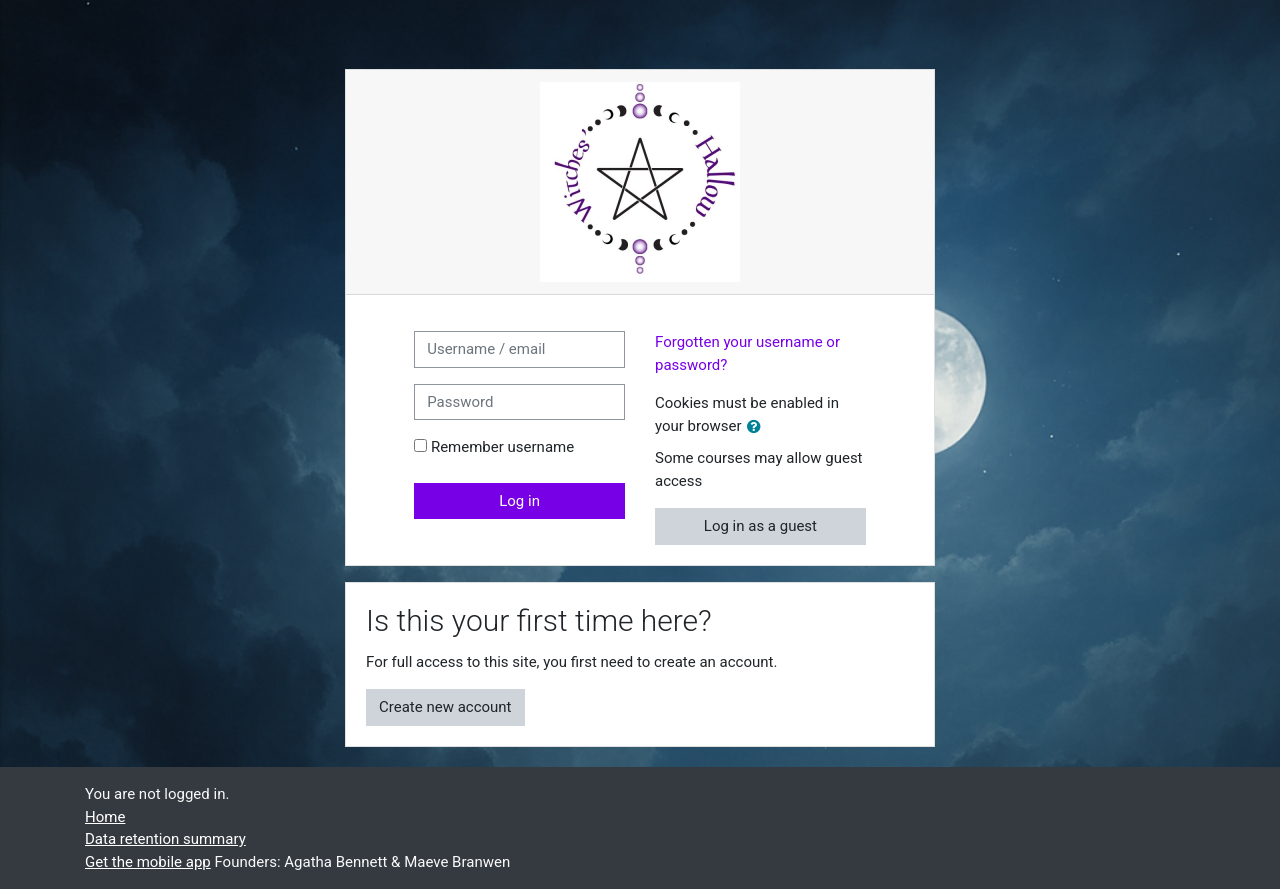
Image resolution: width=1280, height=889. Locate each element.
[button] (758, 427)
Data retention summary (165, 839)
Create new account (445, 707)
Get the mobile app (148, 862)
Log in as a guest (760, 526)
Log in (519, 501)
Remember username (502, 447)
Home (105, 817)
